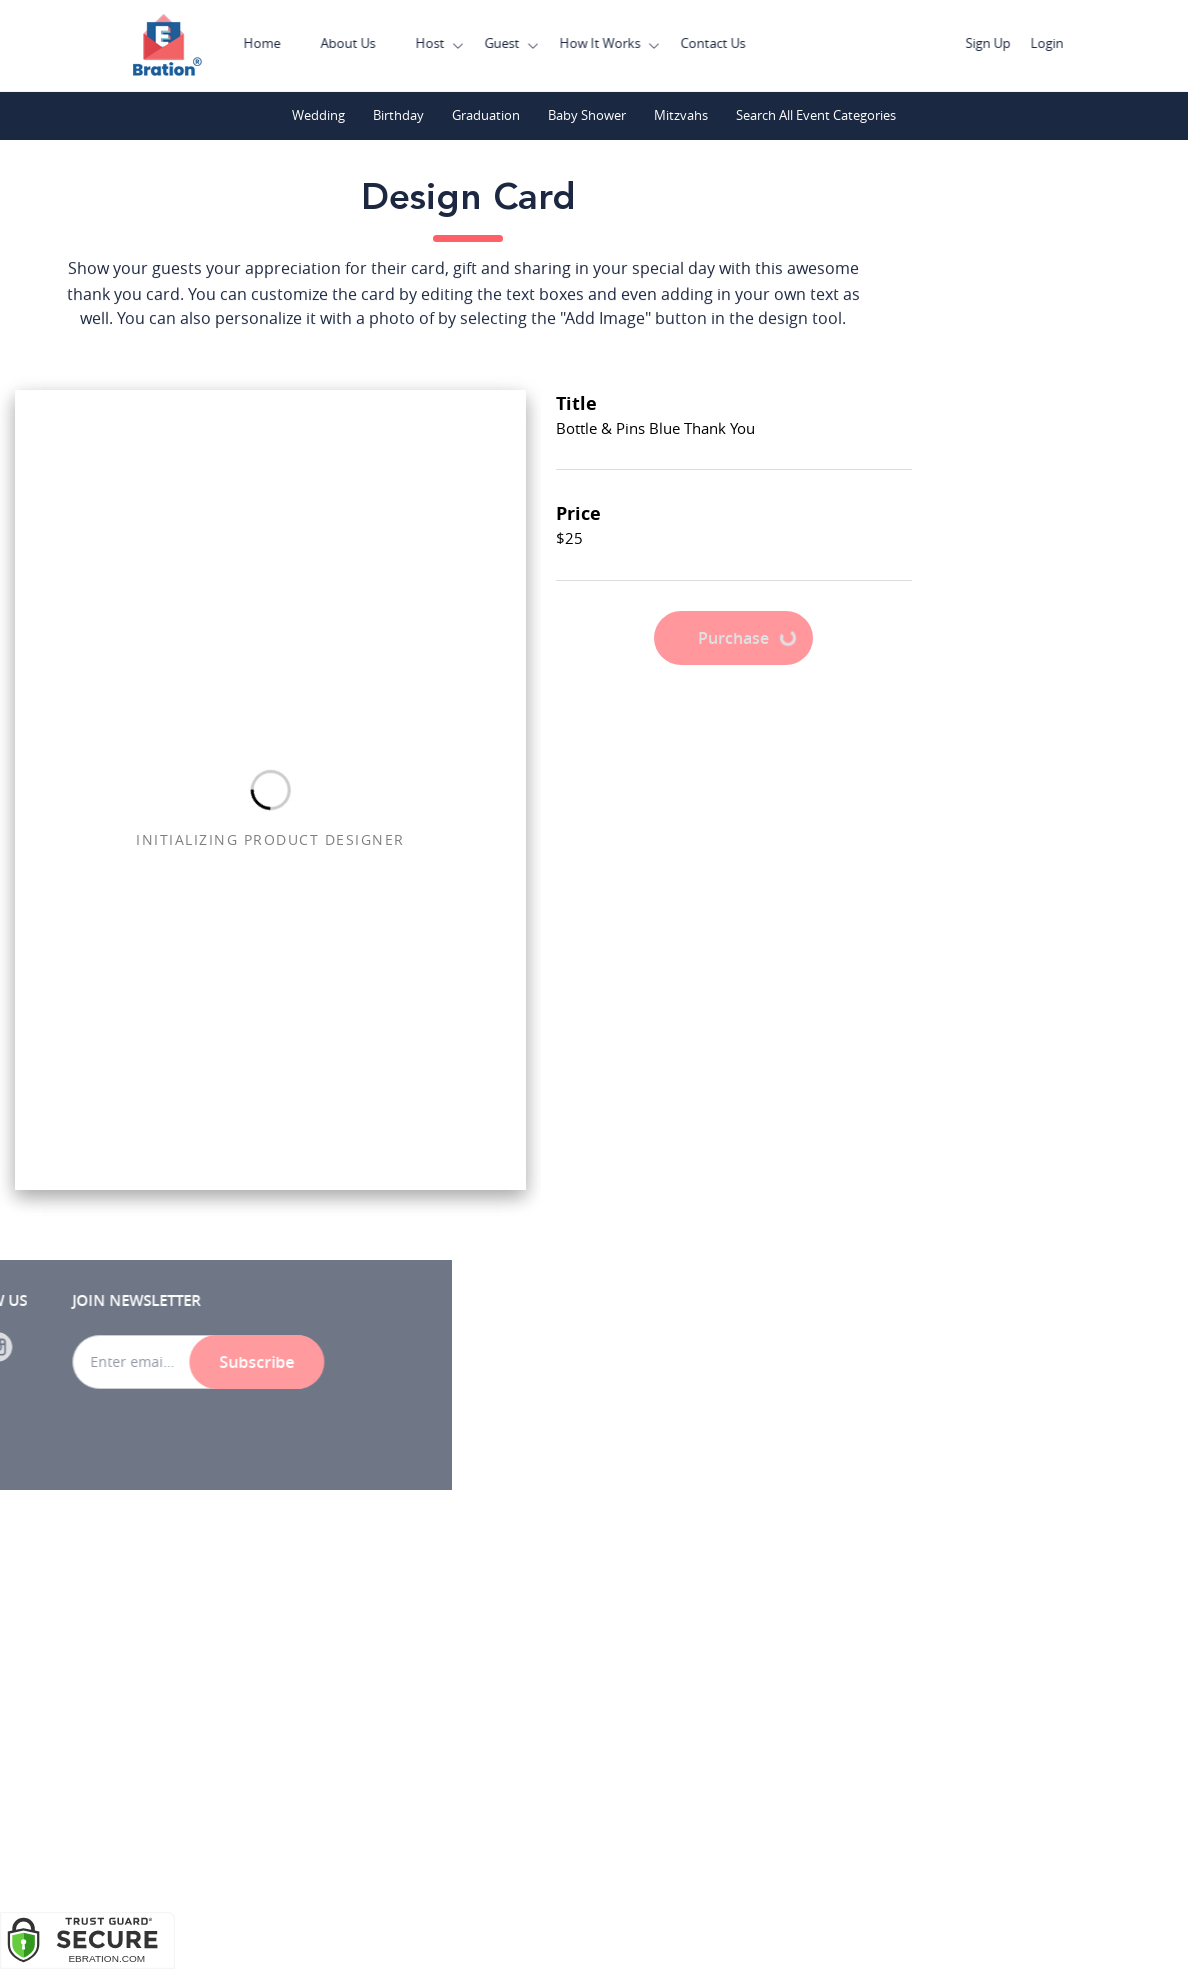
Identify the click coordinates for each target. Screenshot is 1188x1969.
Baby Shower (587, 115)
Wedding (317, 115)
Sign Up (1023, 43)
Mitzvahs (681, 115)
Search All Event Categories (817, 115)
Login (1082, 43)
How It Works (636, 43)
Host (466, 43)
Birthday (398, 115)
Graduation (486, 115)
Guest (538, 43)
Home (298, 43)
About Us (384, 43)
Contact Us (749, 43)
